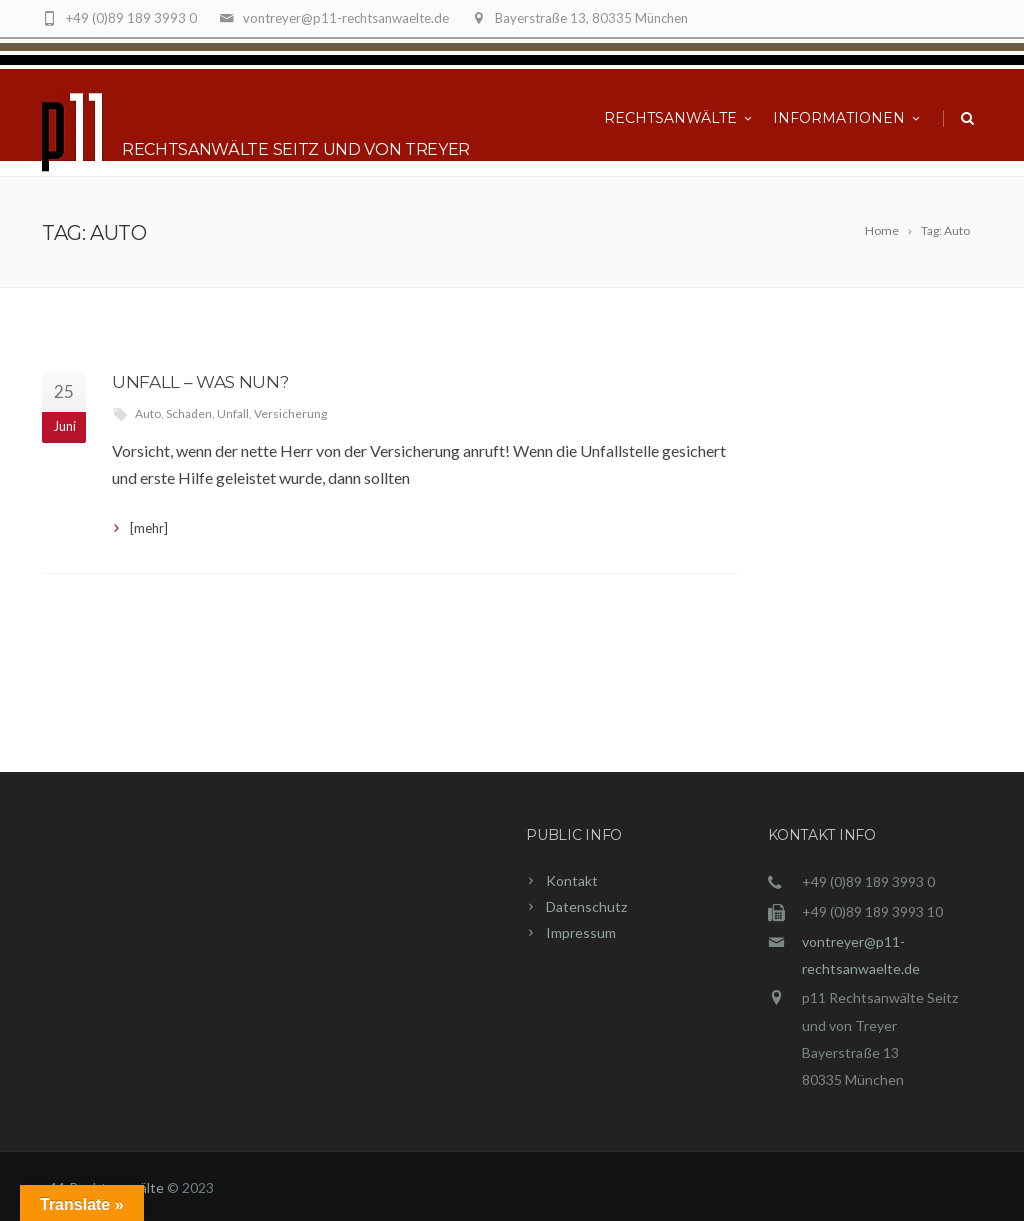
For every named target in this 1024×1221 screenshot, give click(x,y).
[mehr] (149, 528)
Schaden (189, 413)
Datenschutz (586, 906)
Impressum (581, 932)
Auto (148, 413)
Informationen (848, 118)
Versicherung (290, 413)
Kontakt (572, 880)
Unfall (233, 413)
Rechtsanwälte (679, 118)
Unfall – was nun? (200, 382)
